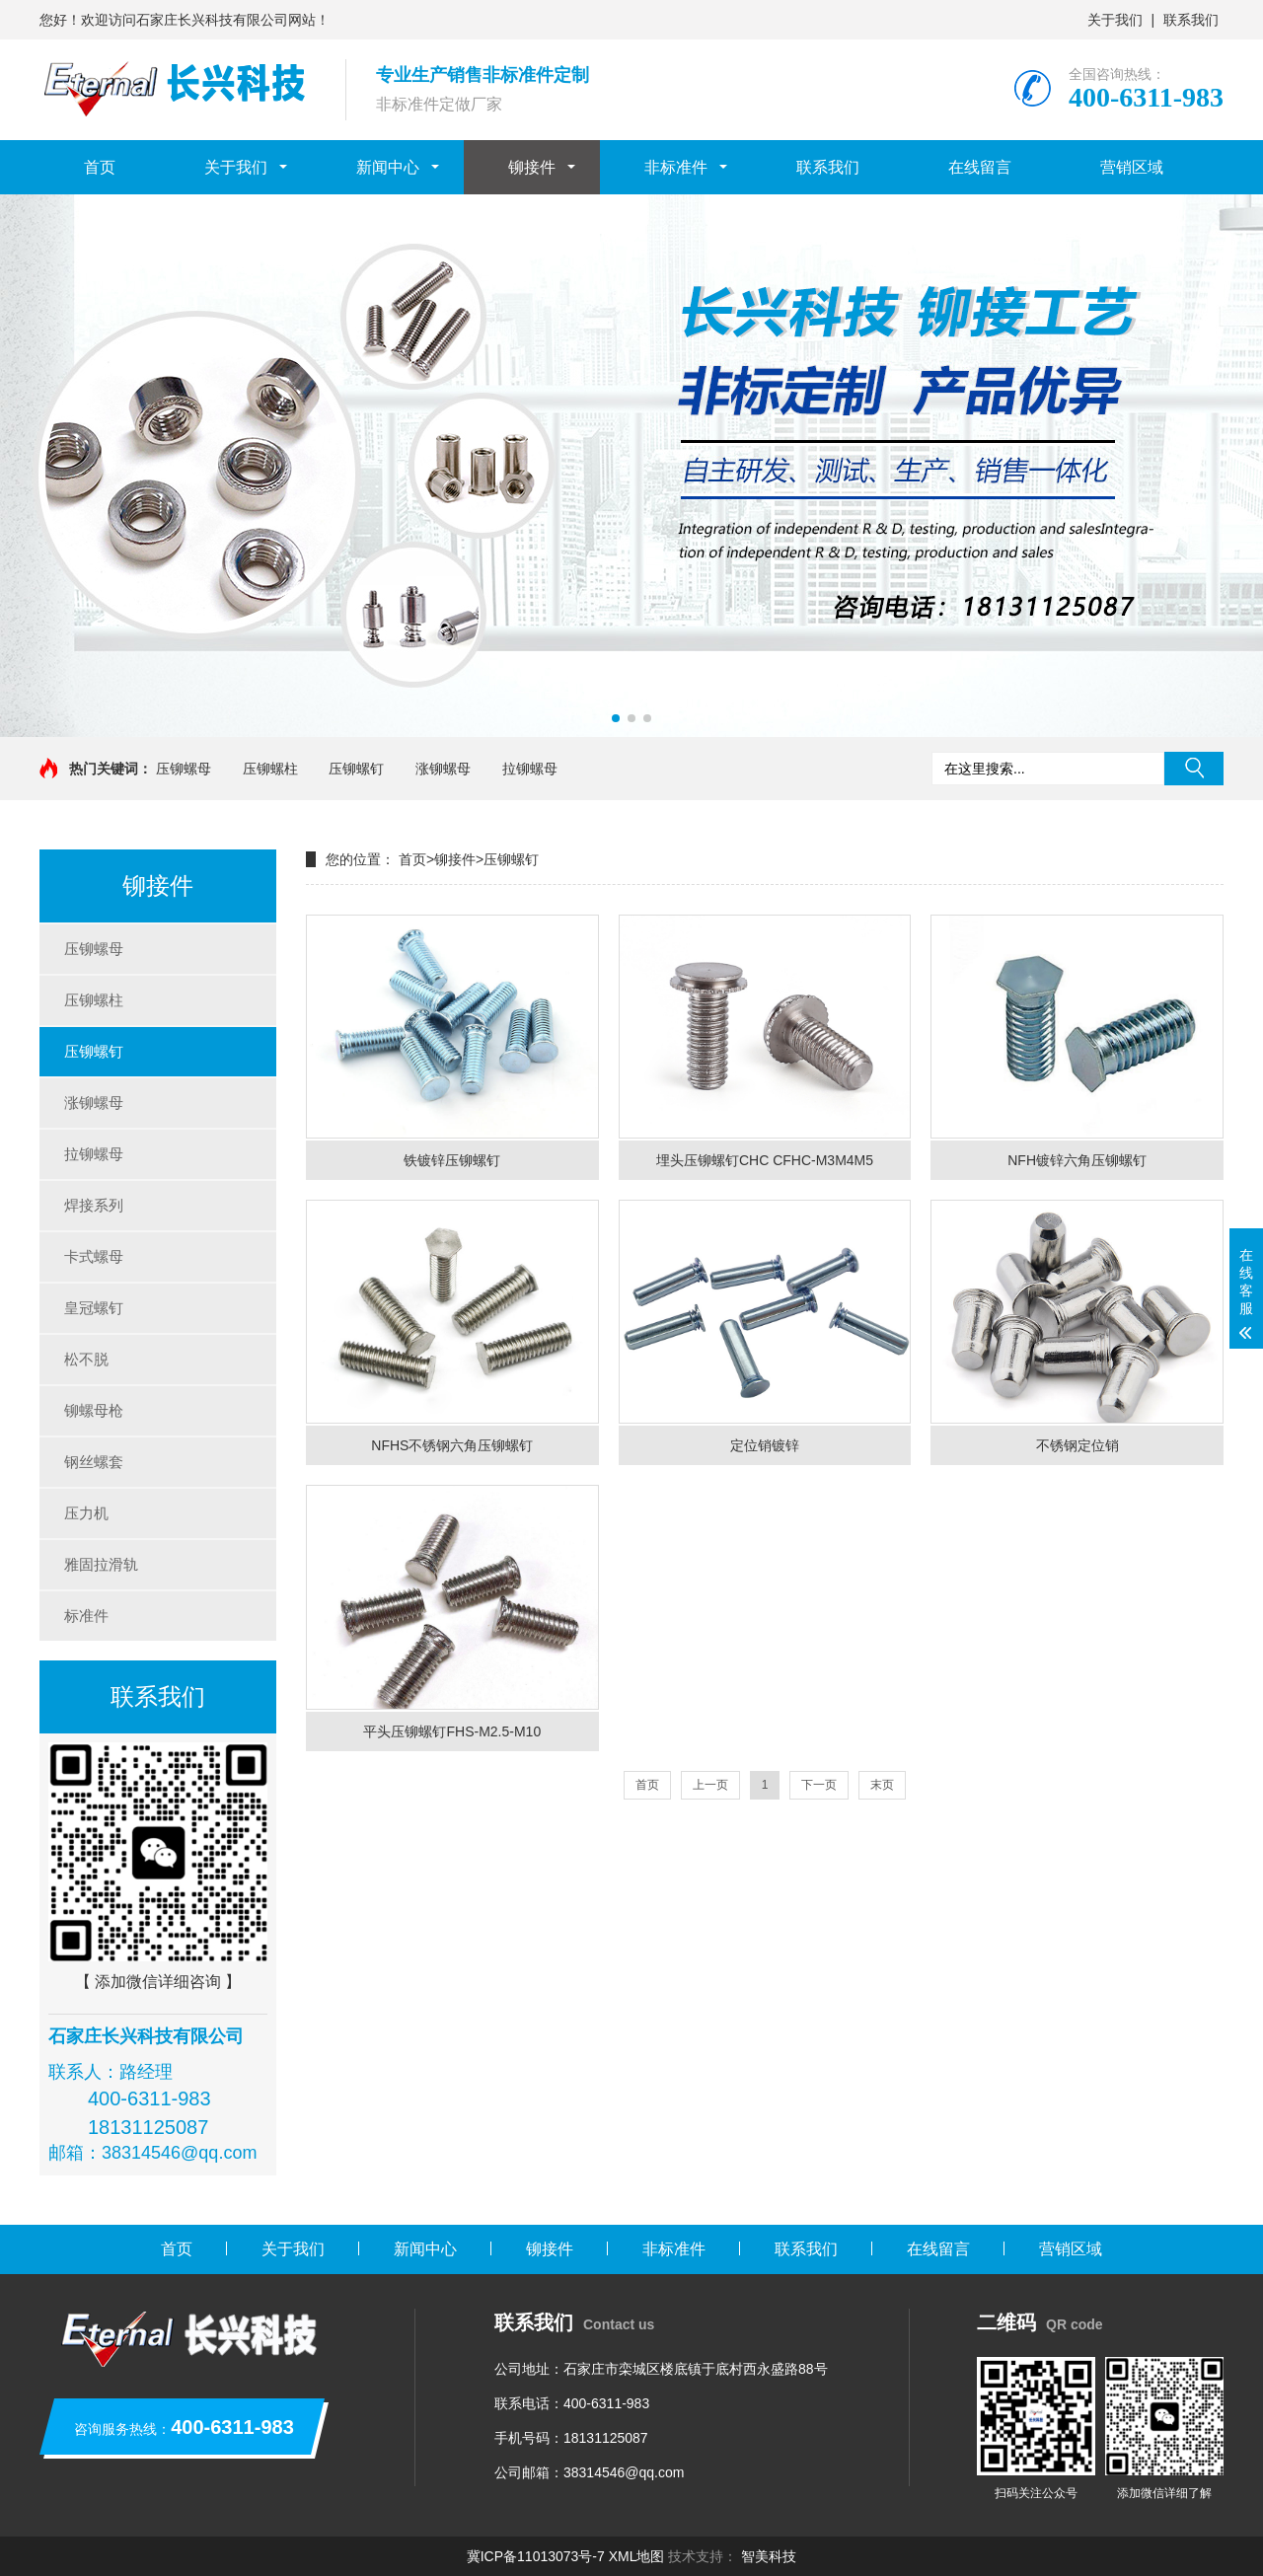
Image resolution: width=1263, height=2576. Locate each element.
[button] (616, 718)
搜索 (1194, 768)
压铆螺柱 (270, 768)
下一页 (819, 1785)
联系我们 (1191, 20)
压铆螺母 (183, 768)
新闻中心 (387, 167)
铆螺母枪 (93, 1410)
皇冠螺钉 (93, 1307)
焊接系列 (93, 1205)
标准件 (86, 1615)
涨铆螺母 (443, 768)
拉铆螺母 (529, 768)
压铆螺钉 (356, 768)
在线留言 (979, 167)
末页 (882, 1785)
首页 (99, 167)
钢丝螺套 (93, 1461)
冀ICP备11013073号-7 (536, 2556)
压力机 (86, 1513)
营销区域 (1131, 167)
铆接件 (532, 167)
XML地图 (637, 2556)
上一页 (710, 1785)
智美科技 (768, 2556)
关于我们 (1115, 20)
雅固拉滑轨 (101, 1564)
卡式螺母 (93, 1256)
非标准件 (675, 167)
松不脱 (86, 1359)
